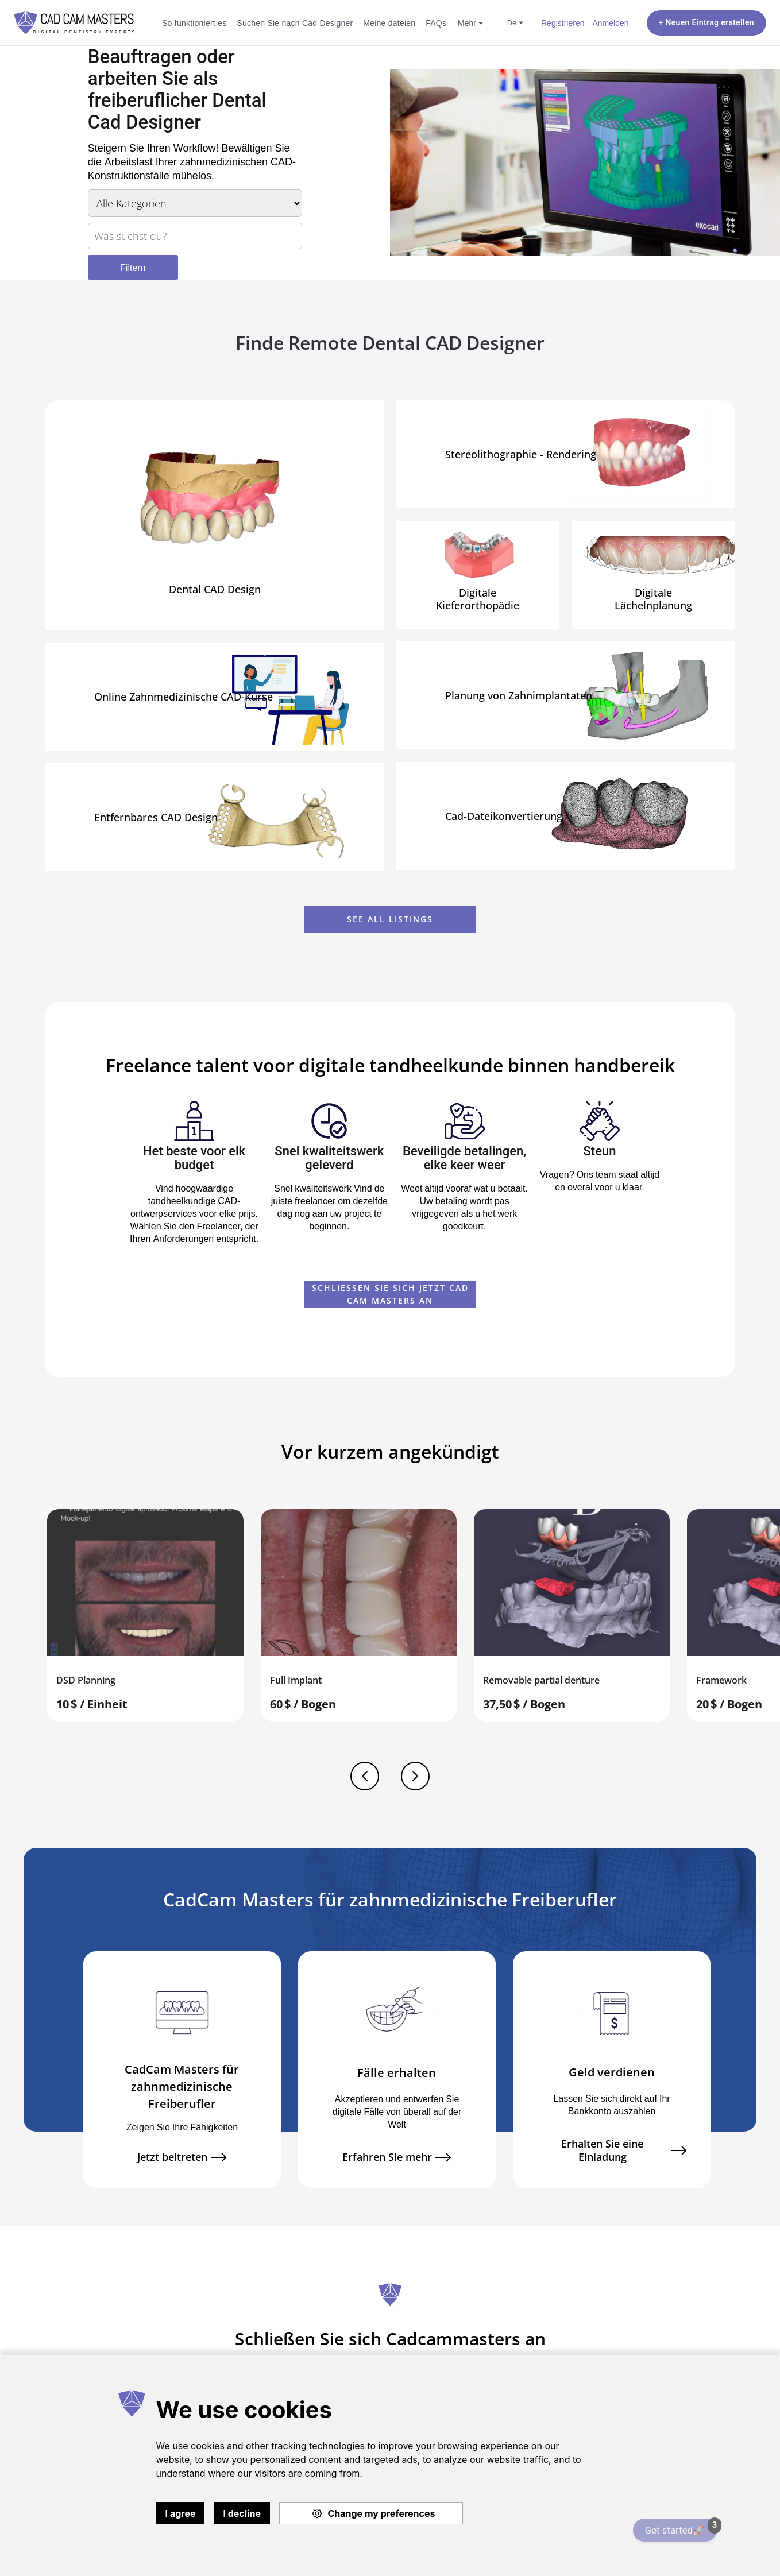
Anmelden (610, 22)
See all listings (390, 919)
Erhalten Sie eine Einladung (623, 2150)
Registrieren (562, 22)
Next (415, 1776)
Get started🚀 (681, 2527)
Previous (364, 1776)
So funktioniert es (194, 22)
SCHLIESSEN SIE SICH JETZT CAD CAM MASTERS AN (390, 1294)
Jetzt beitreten (181, 2157)
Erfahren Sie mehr (396, 2157)
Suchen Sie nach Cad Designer (295, 22)
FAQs (436, 22)
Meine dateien (389, 22)
